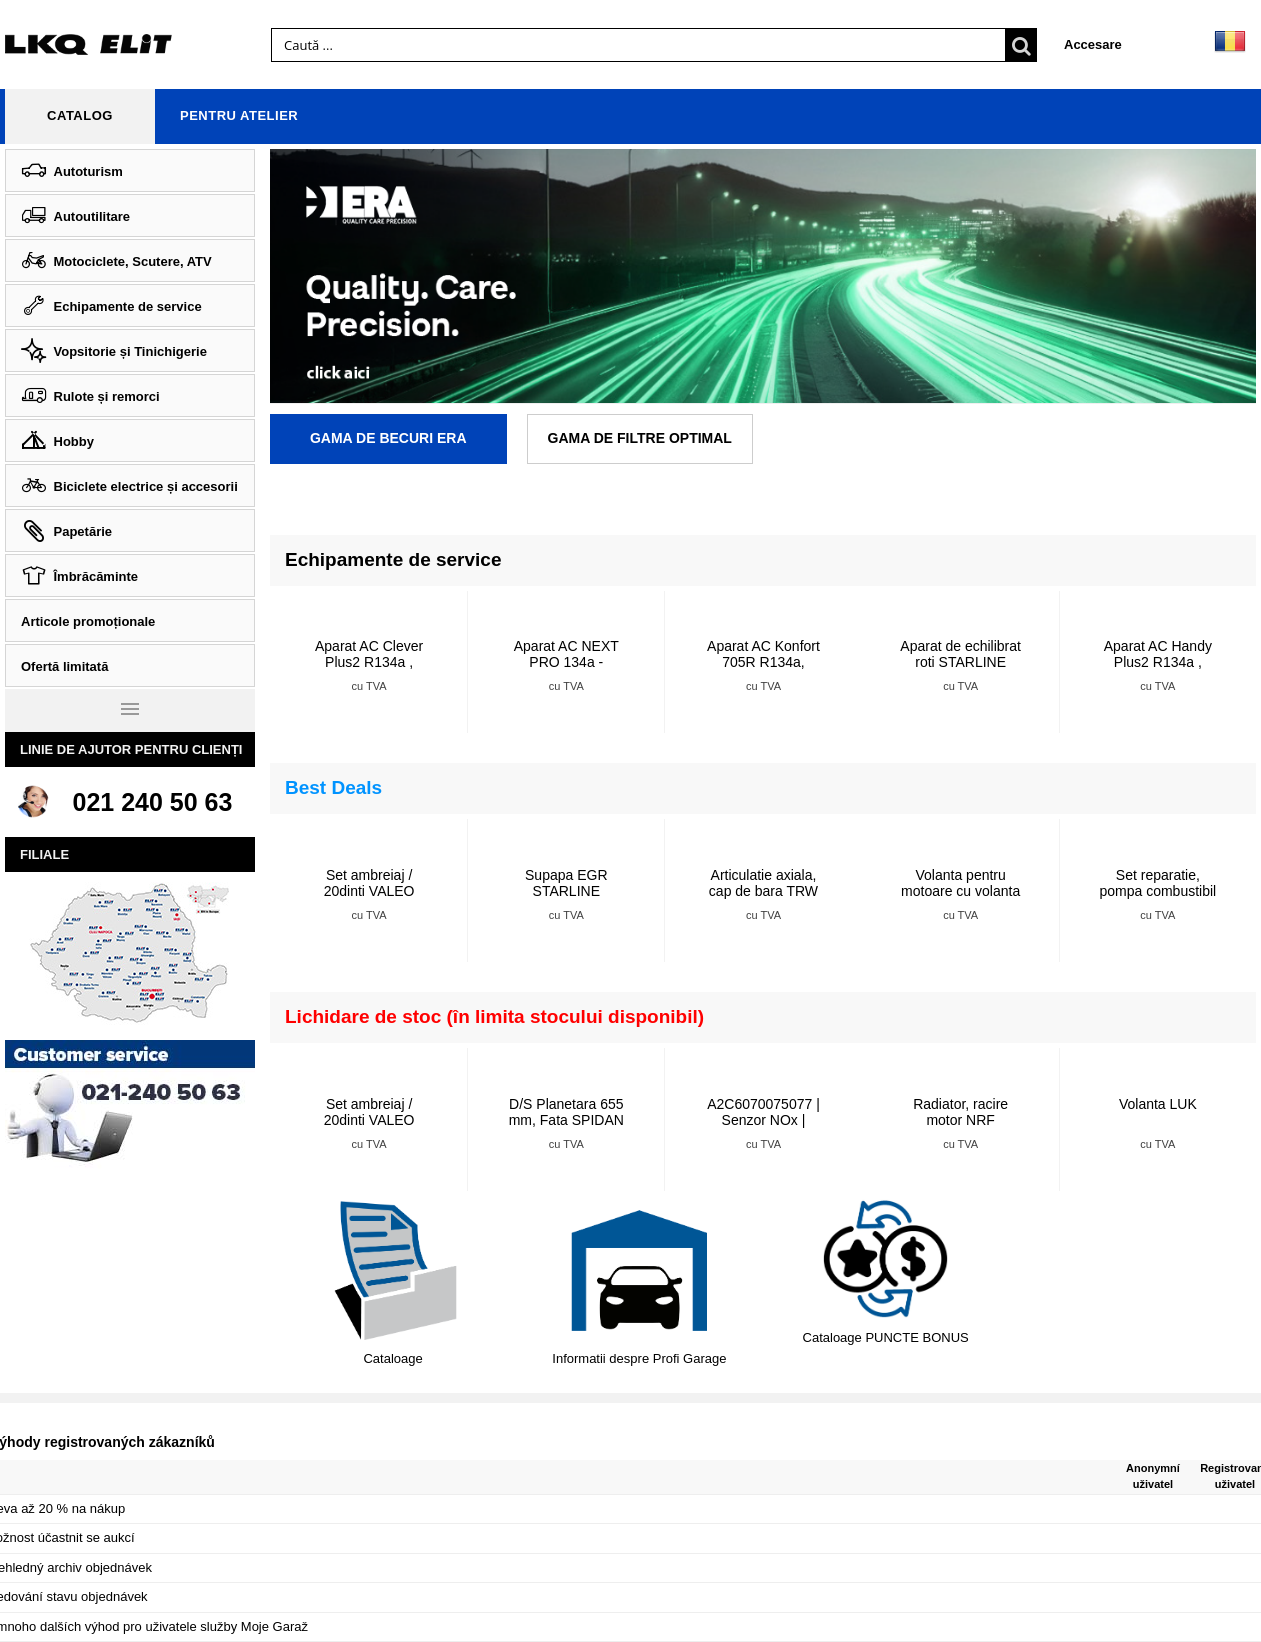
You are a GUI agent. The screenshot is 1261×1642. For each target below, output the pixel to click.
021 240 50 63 (153, 802)
